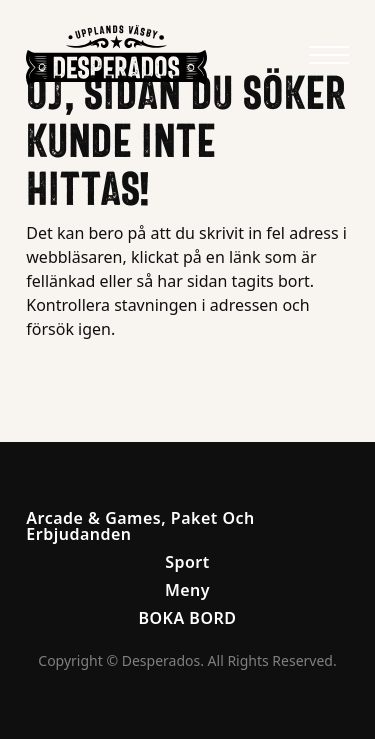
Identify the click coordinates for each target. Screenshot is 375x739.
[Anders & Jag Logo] (116, 55)
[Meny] (329, 55)
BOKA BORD (187, 618)
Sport (187, 562)
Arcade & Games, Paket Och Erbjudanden (140, 526)
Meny (187, 590)
